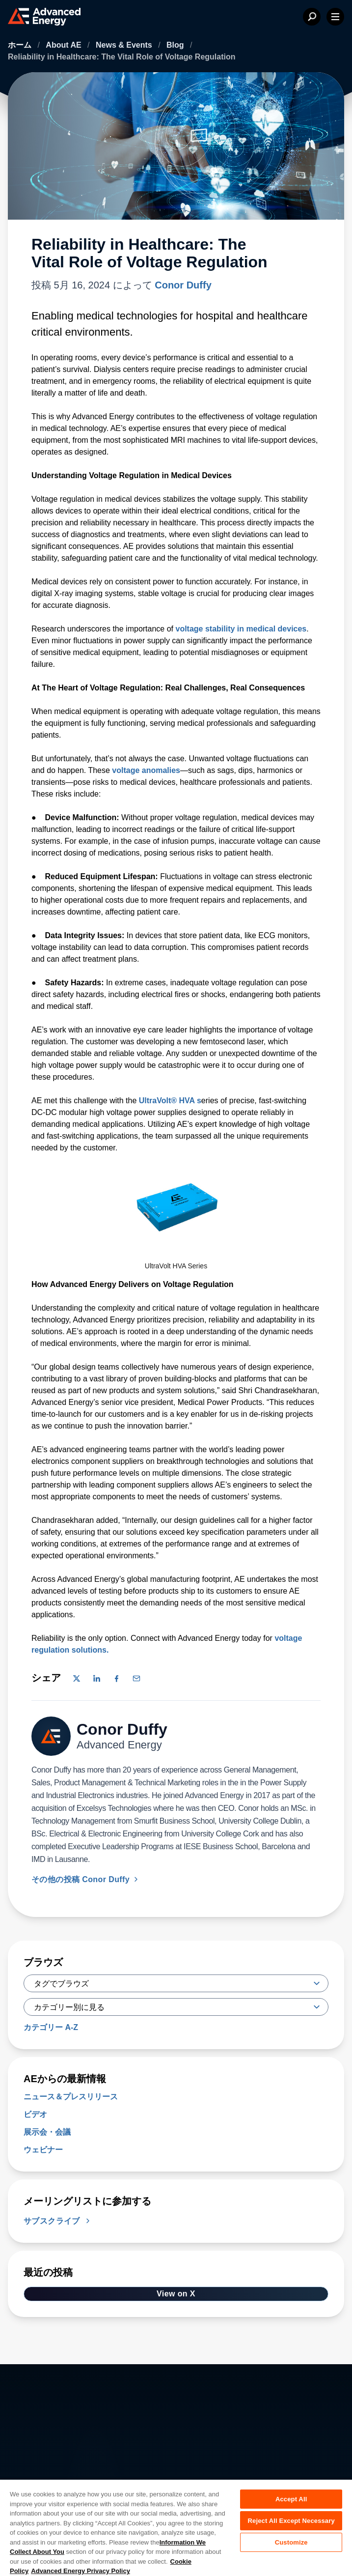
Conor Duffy (183, 285)
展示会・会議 (47, 2132)
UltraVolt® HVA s (170, 1100)
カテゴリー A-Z (51, 2027)
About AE (64, 45)
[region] (176, 2527)
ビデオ (35, 2114)
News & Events (125, 45)
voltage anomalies (146, 770)
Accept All (291, 2499)
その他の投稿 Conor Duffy (85, 1879)
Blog (176, 45)
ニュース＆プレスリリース (71, 2096)
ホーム (20, 45)
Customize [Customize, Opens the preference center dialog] (291, 2542)
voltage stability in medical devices (239, 629)
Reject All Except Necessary (291, 2520)
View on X (176, 2294)
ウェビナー (43, 2150)
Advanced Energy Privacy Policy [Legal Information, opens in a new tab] (80, 2571)
